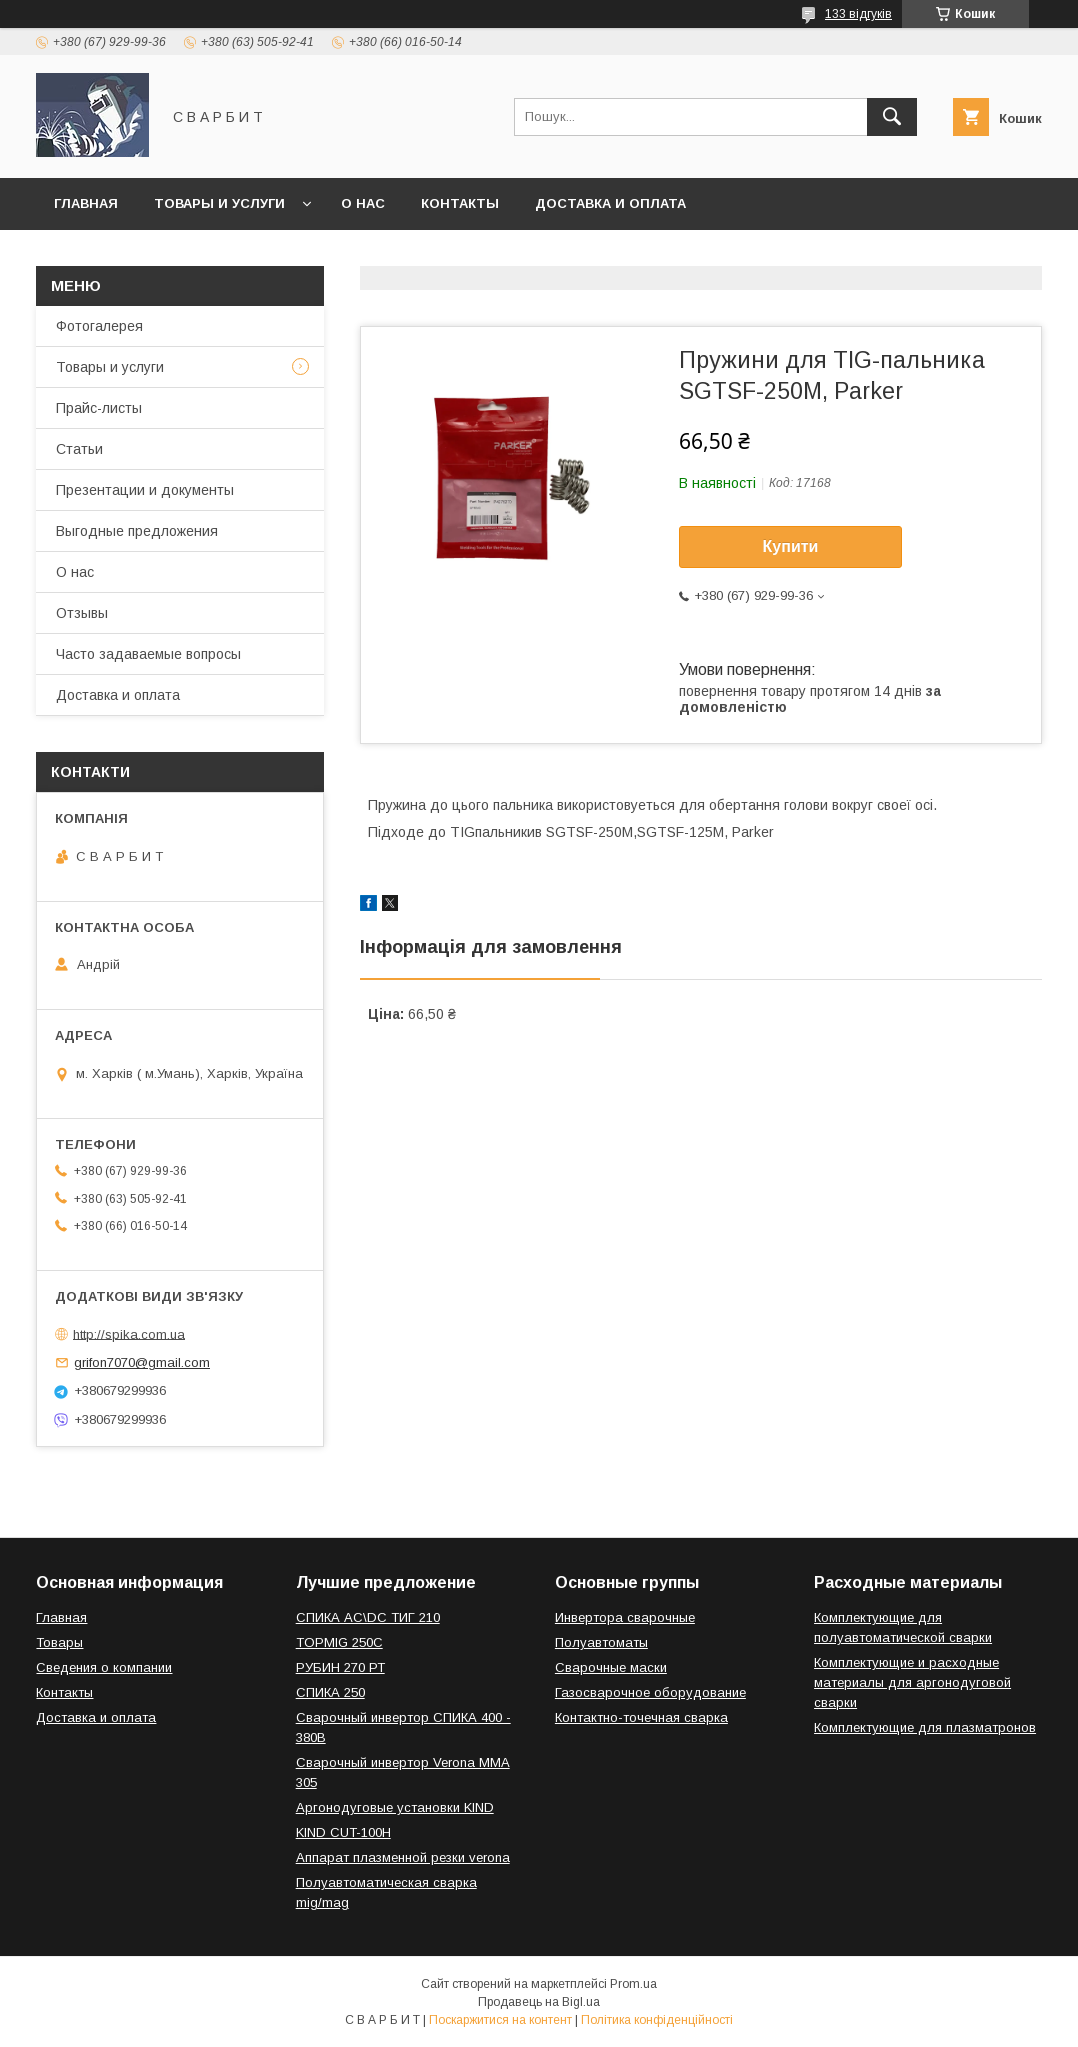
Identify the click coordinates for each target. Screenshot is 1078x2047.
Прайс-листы (99, 408)
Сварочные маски (611, 1667)
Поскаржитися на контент (500, 2020)
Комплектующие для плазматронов (925, 1727)
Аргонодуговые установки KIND (395, 1807)
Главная (86, 203)
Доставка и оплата (610, 203)
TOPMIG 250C (339, 1642)
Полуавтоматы (601, 1642)
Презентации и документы (145, 490)
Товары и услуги (219, 203)
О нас (363, 203)
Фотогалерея (99, 326)
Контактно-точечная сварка (641, 1717)
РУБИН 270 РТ (340, 1667)
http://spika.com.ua (129, 1333)
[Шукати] (892, 117)
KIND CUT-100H (343, 1832)
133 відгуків (858, 14)
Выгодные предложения (137, 531)
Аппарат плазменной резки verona (403, 1857)
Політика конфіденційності (657, 2020)
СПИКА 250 (330, 1692)
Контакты (460, 203)
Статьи (79, 449)
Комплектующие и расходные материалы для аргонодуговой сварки (912, 1682)
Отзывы (82, 613)
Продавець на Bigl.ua (539, 2002)
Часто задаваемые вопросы (148, 654)
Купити (791, 546)
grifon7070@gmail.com (142, 1362)
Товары (59, 1642)
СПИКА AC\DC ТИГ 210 (368, 1617)
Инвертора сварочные (625, 1617)
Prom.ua (633, 1984)
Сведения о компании (104, 1667)
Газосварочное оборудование (650, 1692)
